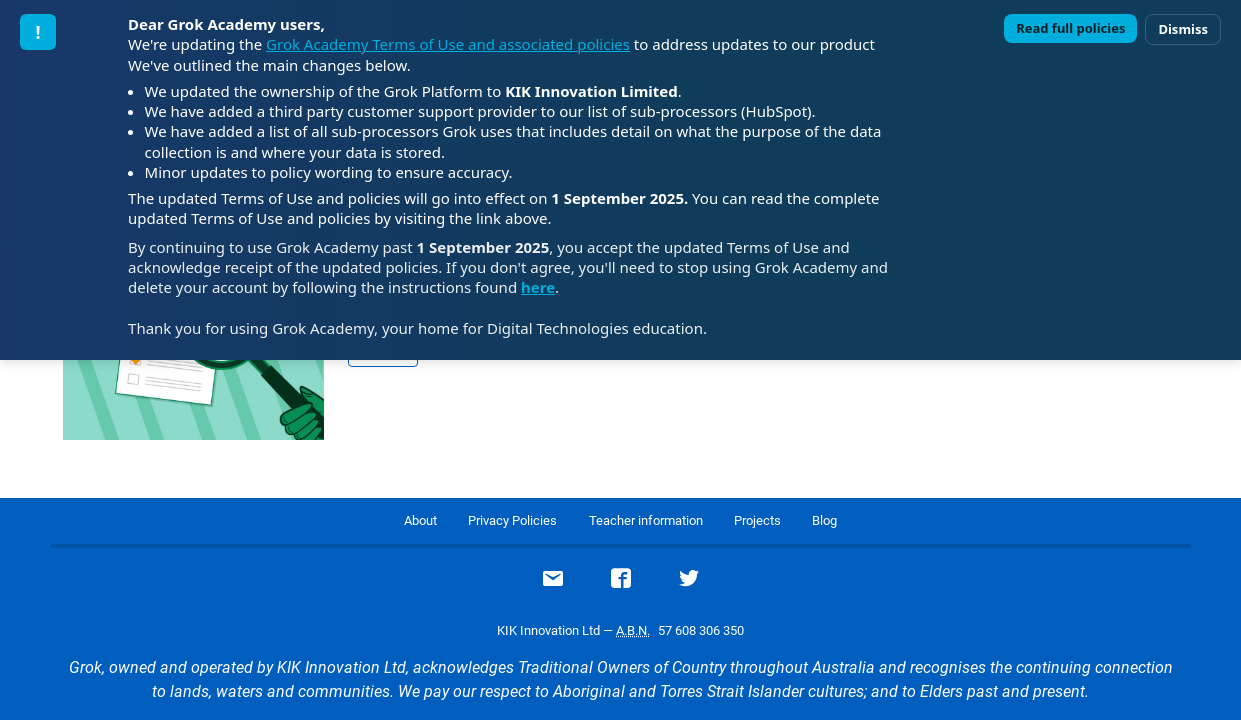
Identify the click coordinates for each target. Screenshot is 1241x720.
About (420, 520)
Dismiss (1183, 29)
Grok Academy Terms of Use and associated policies (448, 44)
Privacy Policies (512, 520)
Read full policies (1070, 28)
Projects (757, 520)
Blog (824, 520)
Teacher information (646, 520)
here (538, 287)
